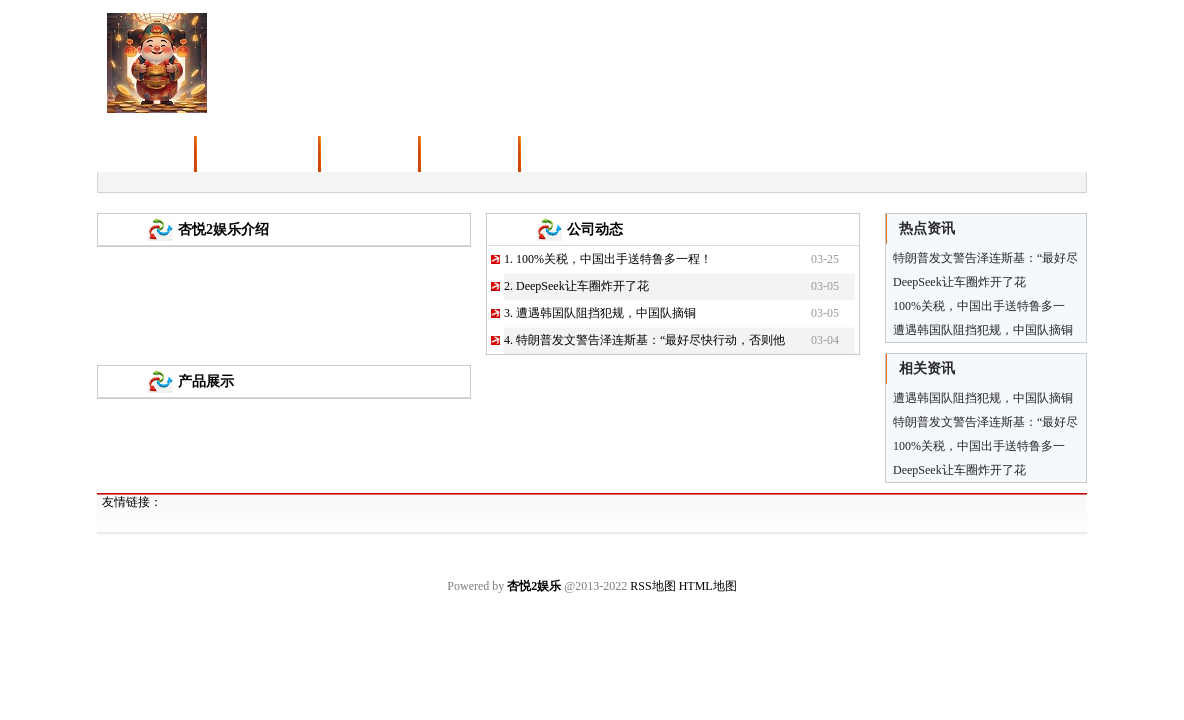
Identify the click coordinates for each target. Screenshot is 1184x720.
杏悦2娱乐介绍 (223, 229)
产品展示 (206, 381)
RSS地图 (652, 586)
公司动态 (595, 229)
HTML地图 (708, 586)
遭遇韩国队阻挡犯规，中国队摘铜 (606, 313)
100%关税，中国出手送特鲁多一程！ (614, 259)
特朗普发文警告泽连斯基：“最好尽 (985, 422)
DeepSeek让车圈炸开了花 (582, 286)
